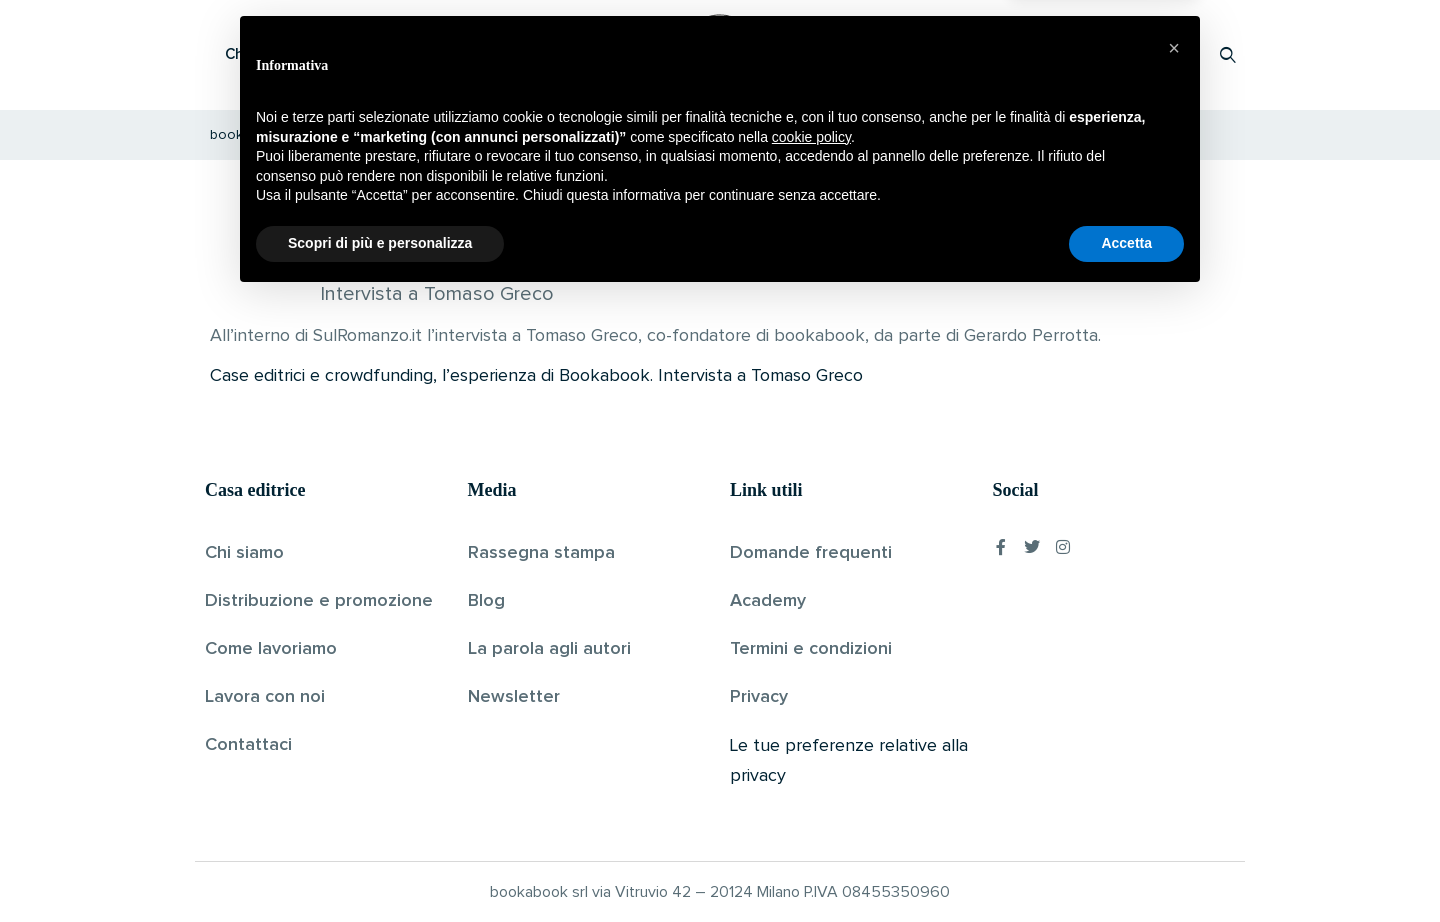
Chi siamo (244, 553)
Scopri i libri (465, 54)
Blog (486, 601)
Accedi (1176, 54)
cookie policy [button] (811, 761)
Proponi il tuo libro (1069, 54)
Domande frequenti (811, 553)
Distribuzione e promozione (319, 601)
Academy (768, 601)
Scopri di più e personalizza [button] (380, 867)
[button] (1174, 672)
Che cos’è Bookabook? (305, 54)
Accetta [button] (1126, 867)
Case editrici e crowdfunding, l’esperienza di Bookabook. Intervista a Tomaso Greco (536, 376)
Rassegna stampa (541, 553)
